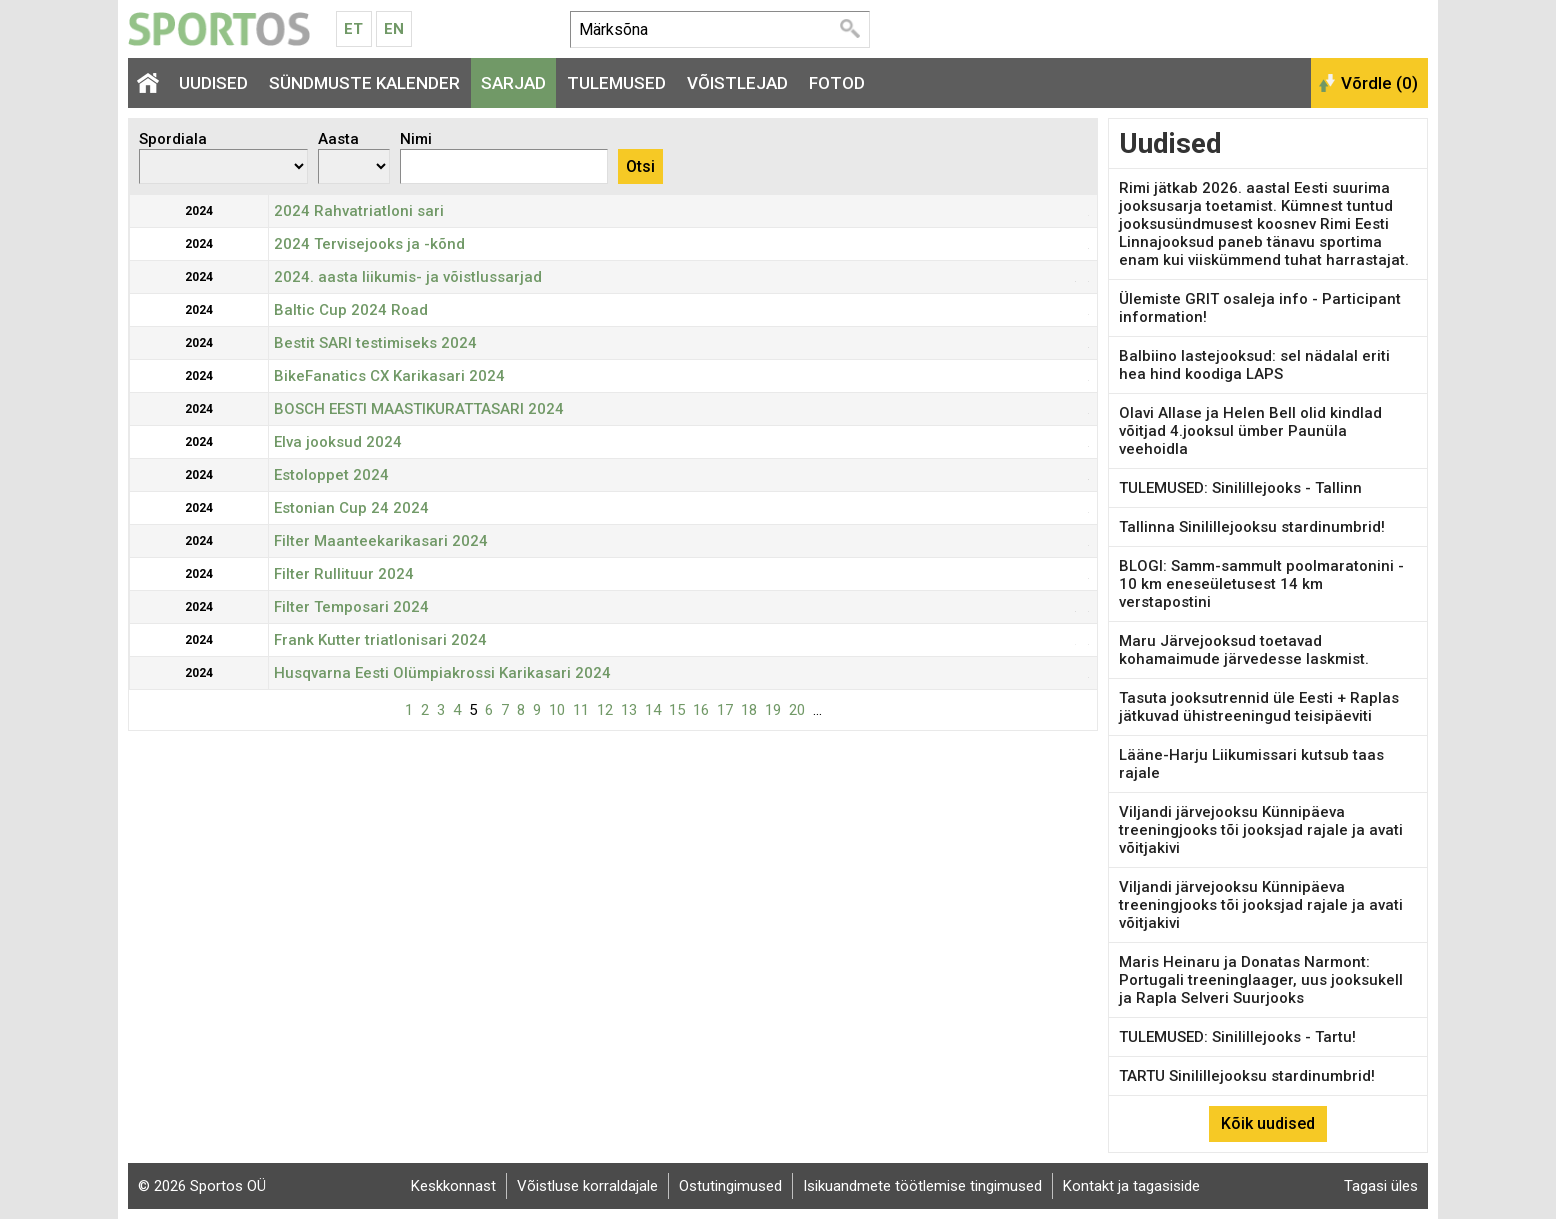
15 (677, 710)
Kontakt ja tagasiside (1131, 1186)
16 (701, 710)
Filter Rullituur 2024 (344, 574)
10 (557, 710)
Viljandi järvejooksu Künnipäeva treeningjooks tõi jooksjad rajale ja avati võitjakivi (1261, 830)
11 (581, 710)
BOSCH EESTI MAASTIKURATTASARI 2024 (419, 409)
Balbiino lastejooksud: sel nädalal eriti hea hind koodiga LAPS (1254, 365)
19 (773, 710)
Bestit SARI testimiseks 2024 (375, 343)
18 (749, 710)
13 (629, 710)
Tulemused (616, 83)
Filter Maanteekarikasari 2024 (381, 541)
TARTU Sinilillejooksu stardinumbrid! (1247, 1076)
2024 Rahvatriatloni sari (359, 211)
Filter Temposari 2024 (351, 607)
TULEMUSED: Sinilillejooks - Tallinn (1240, 488)
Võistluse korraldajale (587, 1186)
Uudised (213, 83)
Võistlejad (737, 83)
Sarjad (513, 83)
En (394, 29)
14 (653, 710)
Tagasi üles (1381, 1186)
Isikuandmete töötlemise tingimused (922, 1186)
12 (605, 710)
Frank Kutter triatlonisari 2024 (380, 640)
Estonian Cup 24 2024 (351, 508)
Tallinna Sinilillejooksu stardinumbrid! (1252, 527)
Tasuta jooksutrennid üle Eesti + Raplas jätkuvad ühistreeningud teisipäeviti (1259, 707)
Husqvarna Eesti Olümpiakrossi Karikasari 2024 (442, 673)
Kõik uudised (1268, 1123)
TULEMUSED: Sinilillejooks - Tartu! (1237, 1037)
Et (353, 29)
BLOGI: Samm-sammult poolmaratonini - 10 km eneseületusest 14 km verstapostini (1261, 584)
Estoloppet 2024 (331, 475)
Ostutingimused (730, 1186)
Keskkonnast (453, 1186)
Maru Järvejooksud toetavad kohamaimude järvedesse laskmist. (1244, 650)
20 (797, 710)
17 (725, 710)
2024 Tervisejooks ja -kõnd (369, 244)
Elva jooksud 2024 (338, 442)
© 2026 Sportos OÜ (202, 1186)
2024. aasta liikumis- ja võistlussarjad (408, 277)
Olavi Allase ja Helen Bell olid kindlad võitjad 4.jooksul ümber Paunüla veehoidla (1250, 431)
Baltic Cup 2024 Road (351, 310)
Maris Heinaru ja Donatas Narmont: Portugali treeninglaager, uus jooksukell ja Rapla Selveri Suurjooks (1261, 980)
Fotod (837, 83)
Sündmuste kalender (364, 83)
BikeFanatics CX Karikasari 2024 (389, 376)
